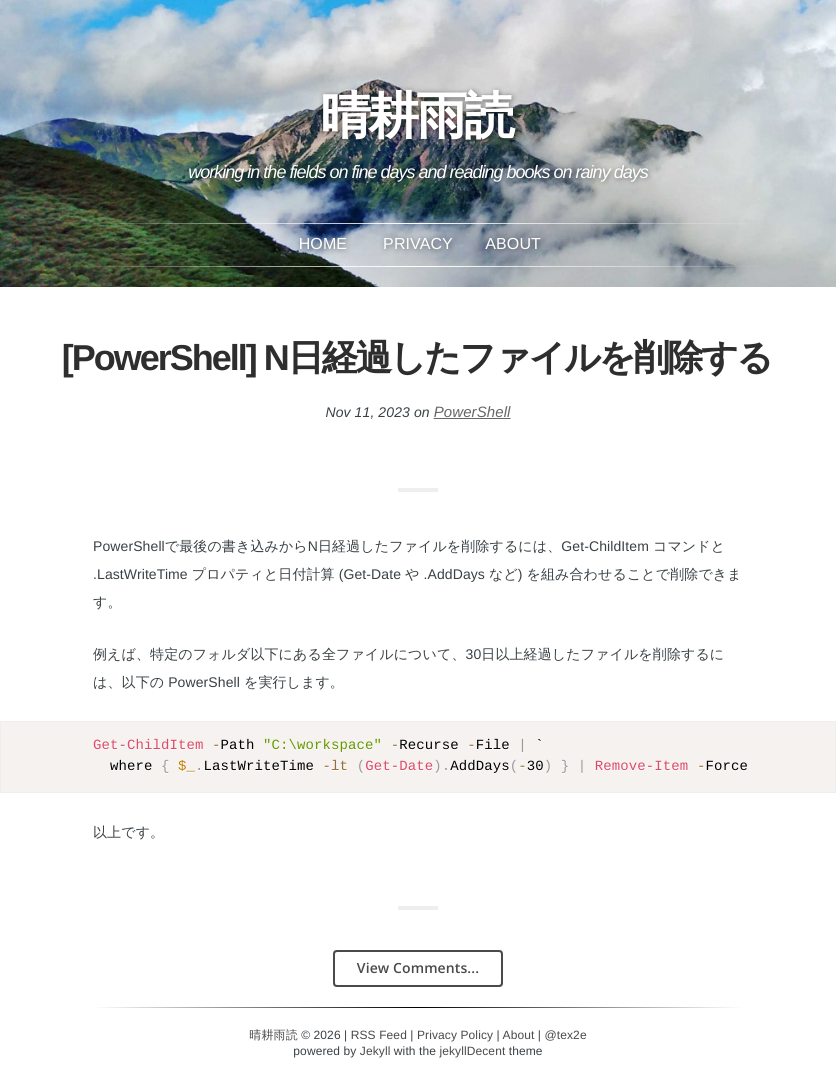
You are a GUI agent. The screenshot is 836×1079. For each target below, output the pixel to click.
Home (323, 244)
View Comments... (418, 968)
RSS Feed (379, 1035)
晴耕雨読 (417, 126)
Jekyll (375, 1051)
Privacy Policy (455, 1035)
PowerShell (472, 412)
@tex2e (566, 1035)
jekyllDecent (472, 1051)
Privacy (418, 244)
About (513, 244)
